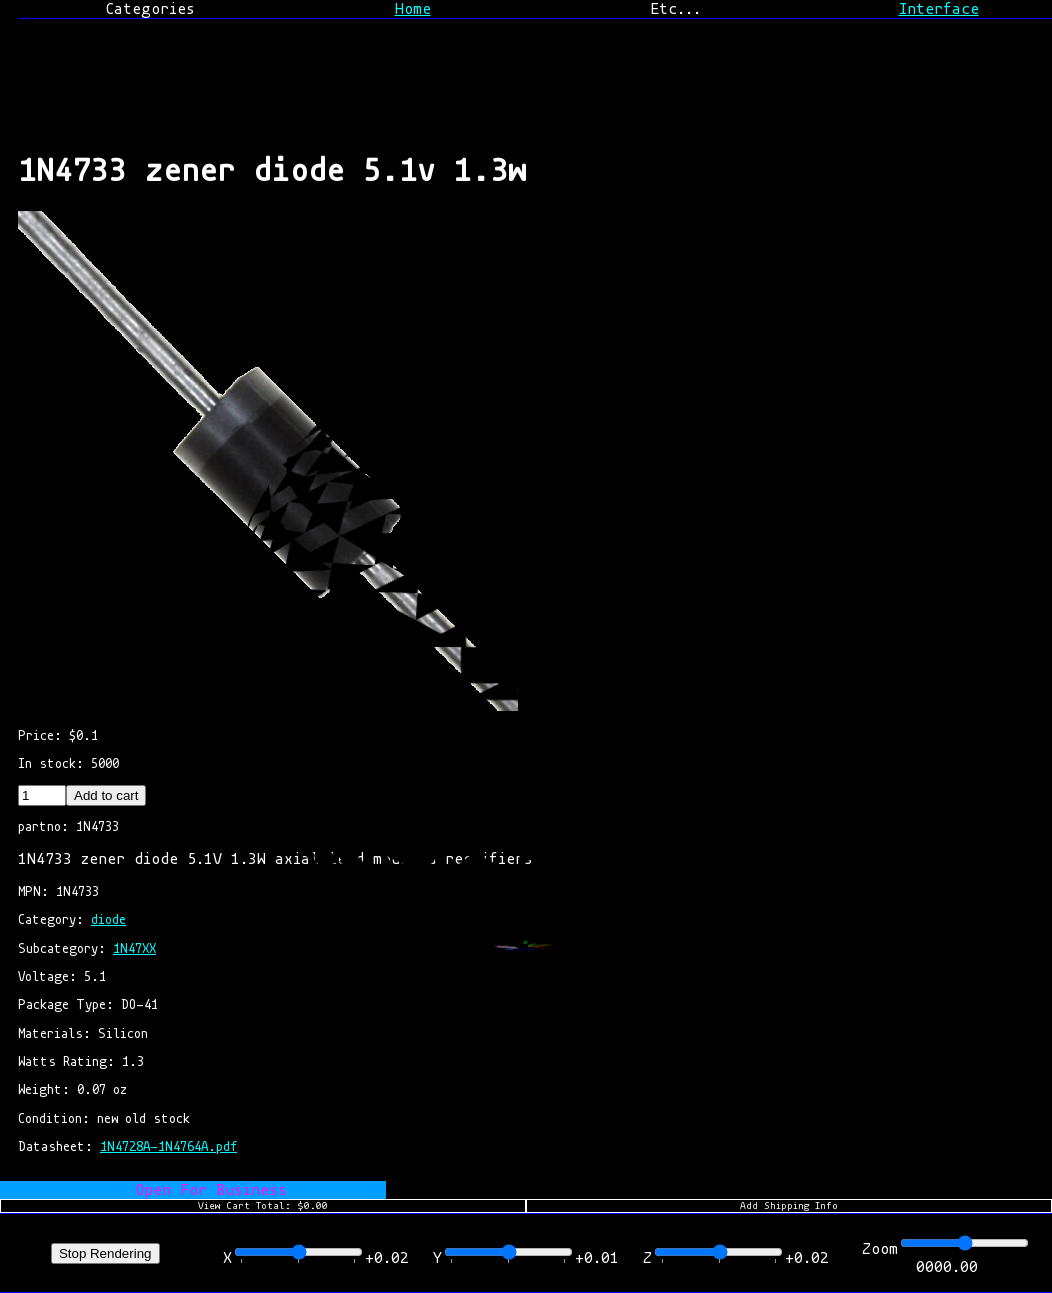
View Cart (263, 1206)
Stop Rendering (105, 1253)
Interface (939, 9)
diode (108, 919)
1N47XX (134, 948)
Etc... (675, 9)
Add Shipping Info (789, 1206)
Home (413, 9)
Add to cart (106, 795)
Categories (150, 9)
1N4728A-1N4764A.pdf (168, 1146)
